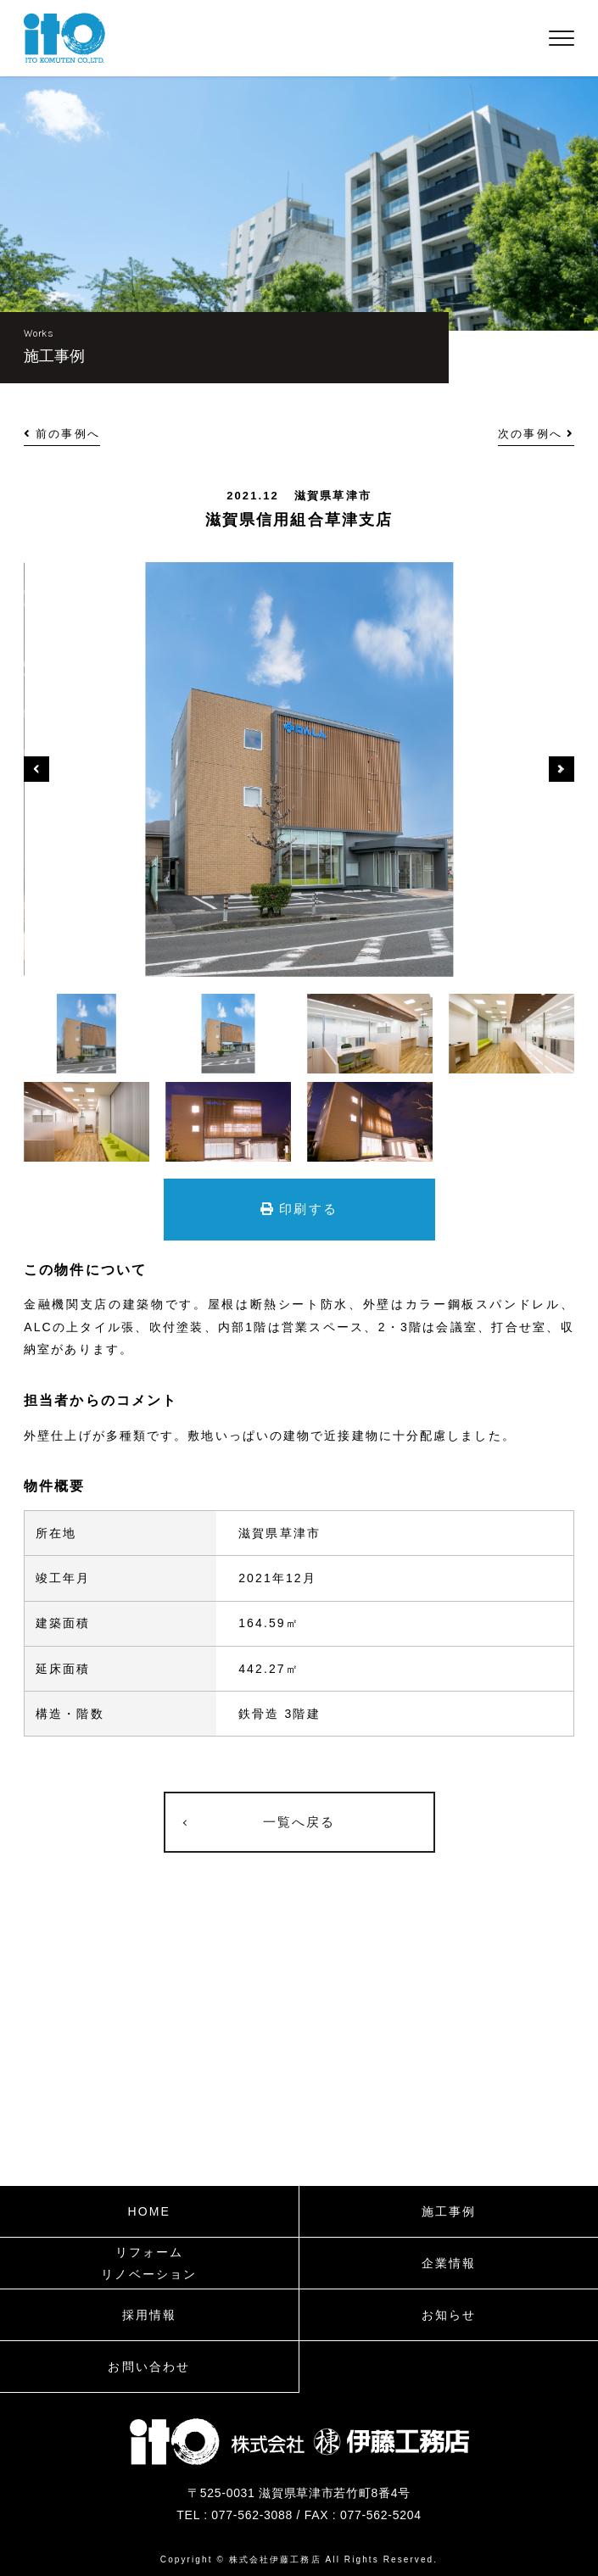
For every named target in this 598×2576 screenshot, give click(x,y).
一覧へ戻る (299, 1822)
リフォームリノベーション (149, 2263)
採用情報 (149, 2315)
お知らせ (449, 2315)
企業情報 (449, 2263)
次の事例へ (536, 433)
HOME (149, 2211)
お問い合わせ (149, 2366)
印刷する (299, 1209)
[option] (299, 769)
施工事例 (449, 2211)
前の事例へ (62, 433)
